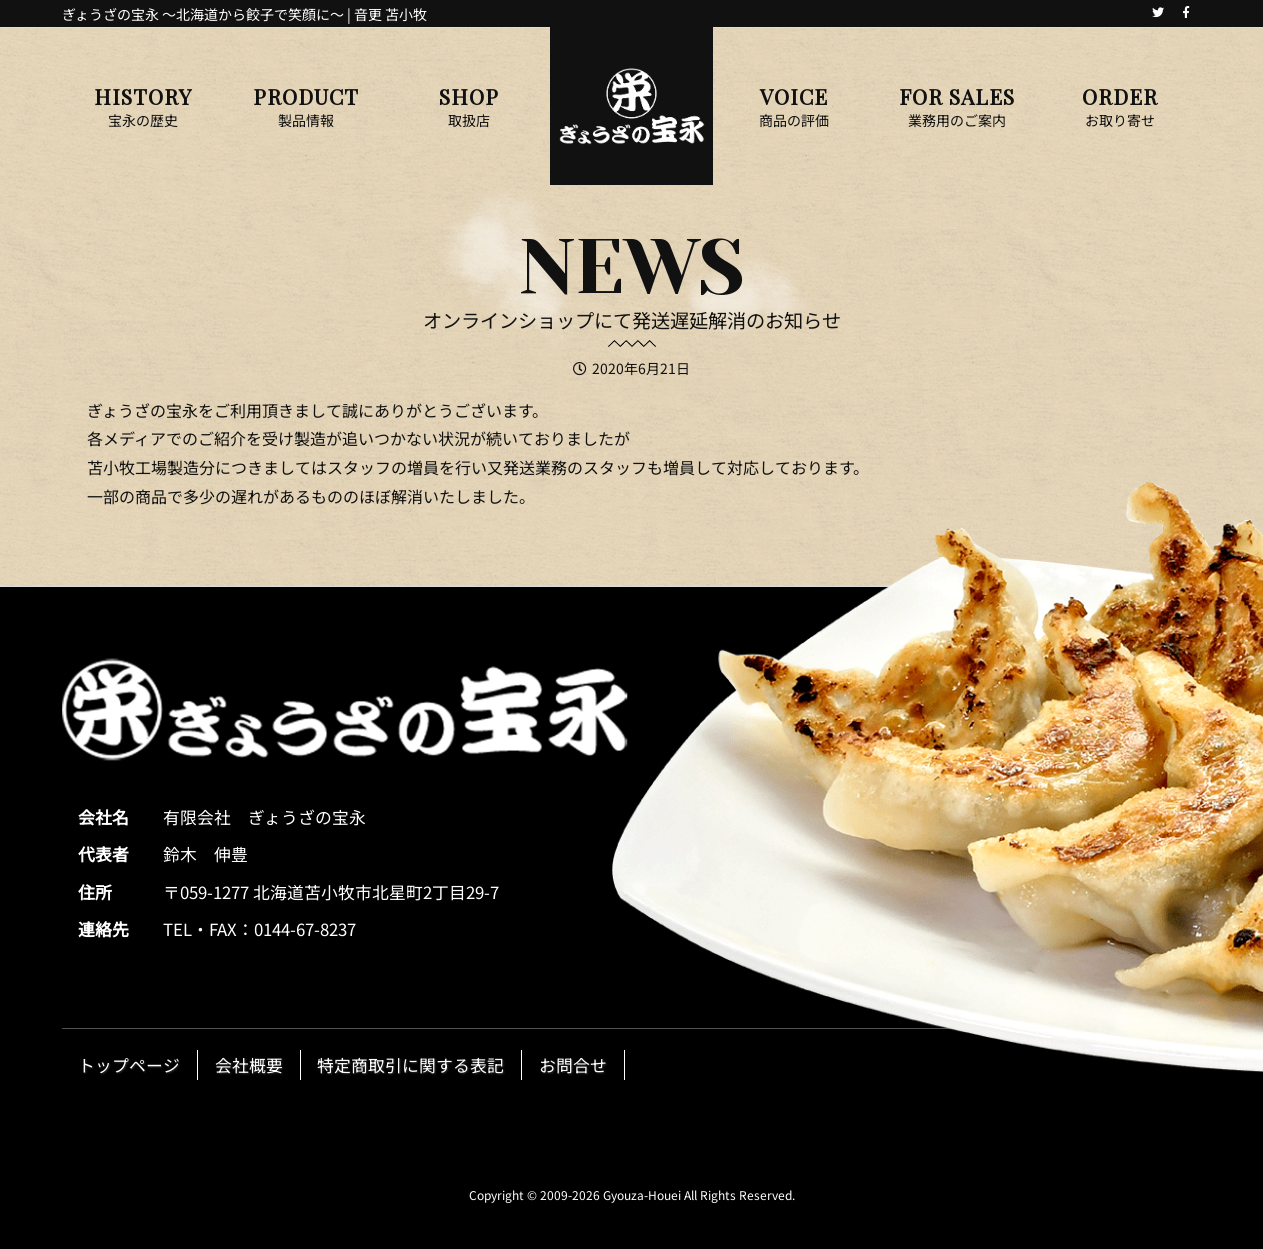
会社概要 (249, 1065)
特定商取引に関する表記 (410, 1065)
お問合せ (573, 1065)
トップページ (129, 1065)
